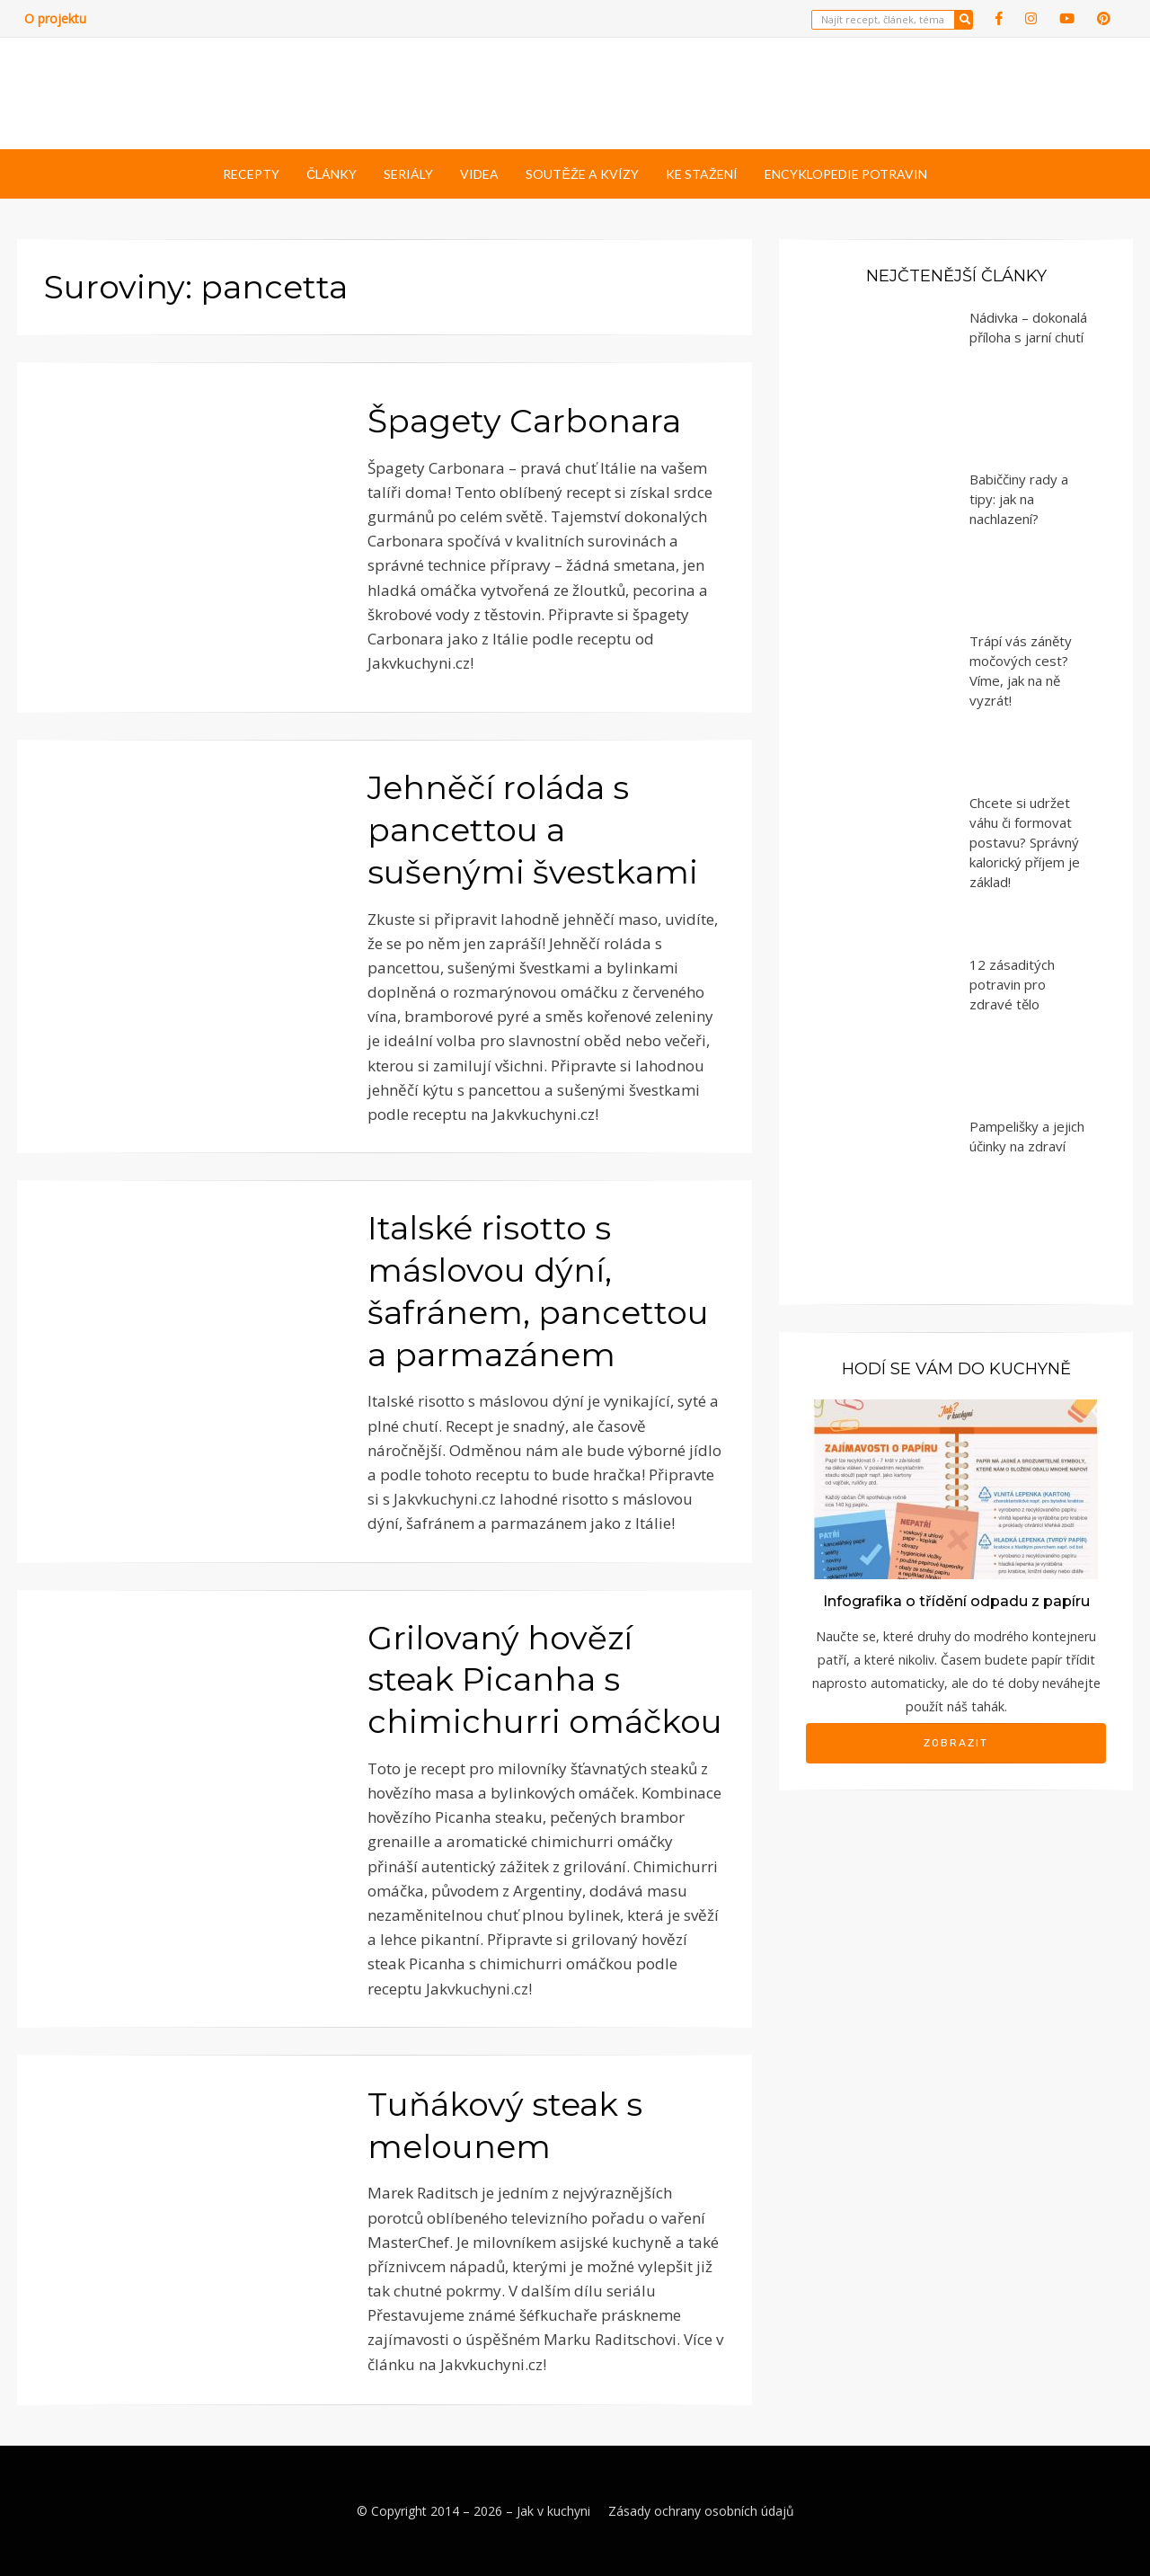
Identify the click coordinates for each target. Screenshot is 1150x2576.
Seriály (408, 174)
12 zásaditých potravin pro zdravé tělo (1012, 984)
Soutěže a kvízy (582, 174)
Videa (479, 174)
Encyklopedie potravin (846, 174)
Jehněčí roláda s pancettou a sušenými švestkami (532, 830)
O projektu (55, 18)
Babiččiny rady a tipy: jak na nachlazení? (1018, 499)
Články (331, 174)
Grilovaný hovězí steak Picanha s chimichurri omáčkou (544, 1680)
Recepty (251, 174)
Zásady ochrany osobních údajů (701, 2510)
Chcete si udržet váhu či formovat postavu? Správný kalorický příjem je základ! (1024, 842)
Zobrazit (956, 1743)
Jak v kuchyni (553, 2510)
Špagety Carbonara (524, 420)
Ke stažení (702, 174)
